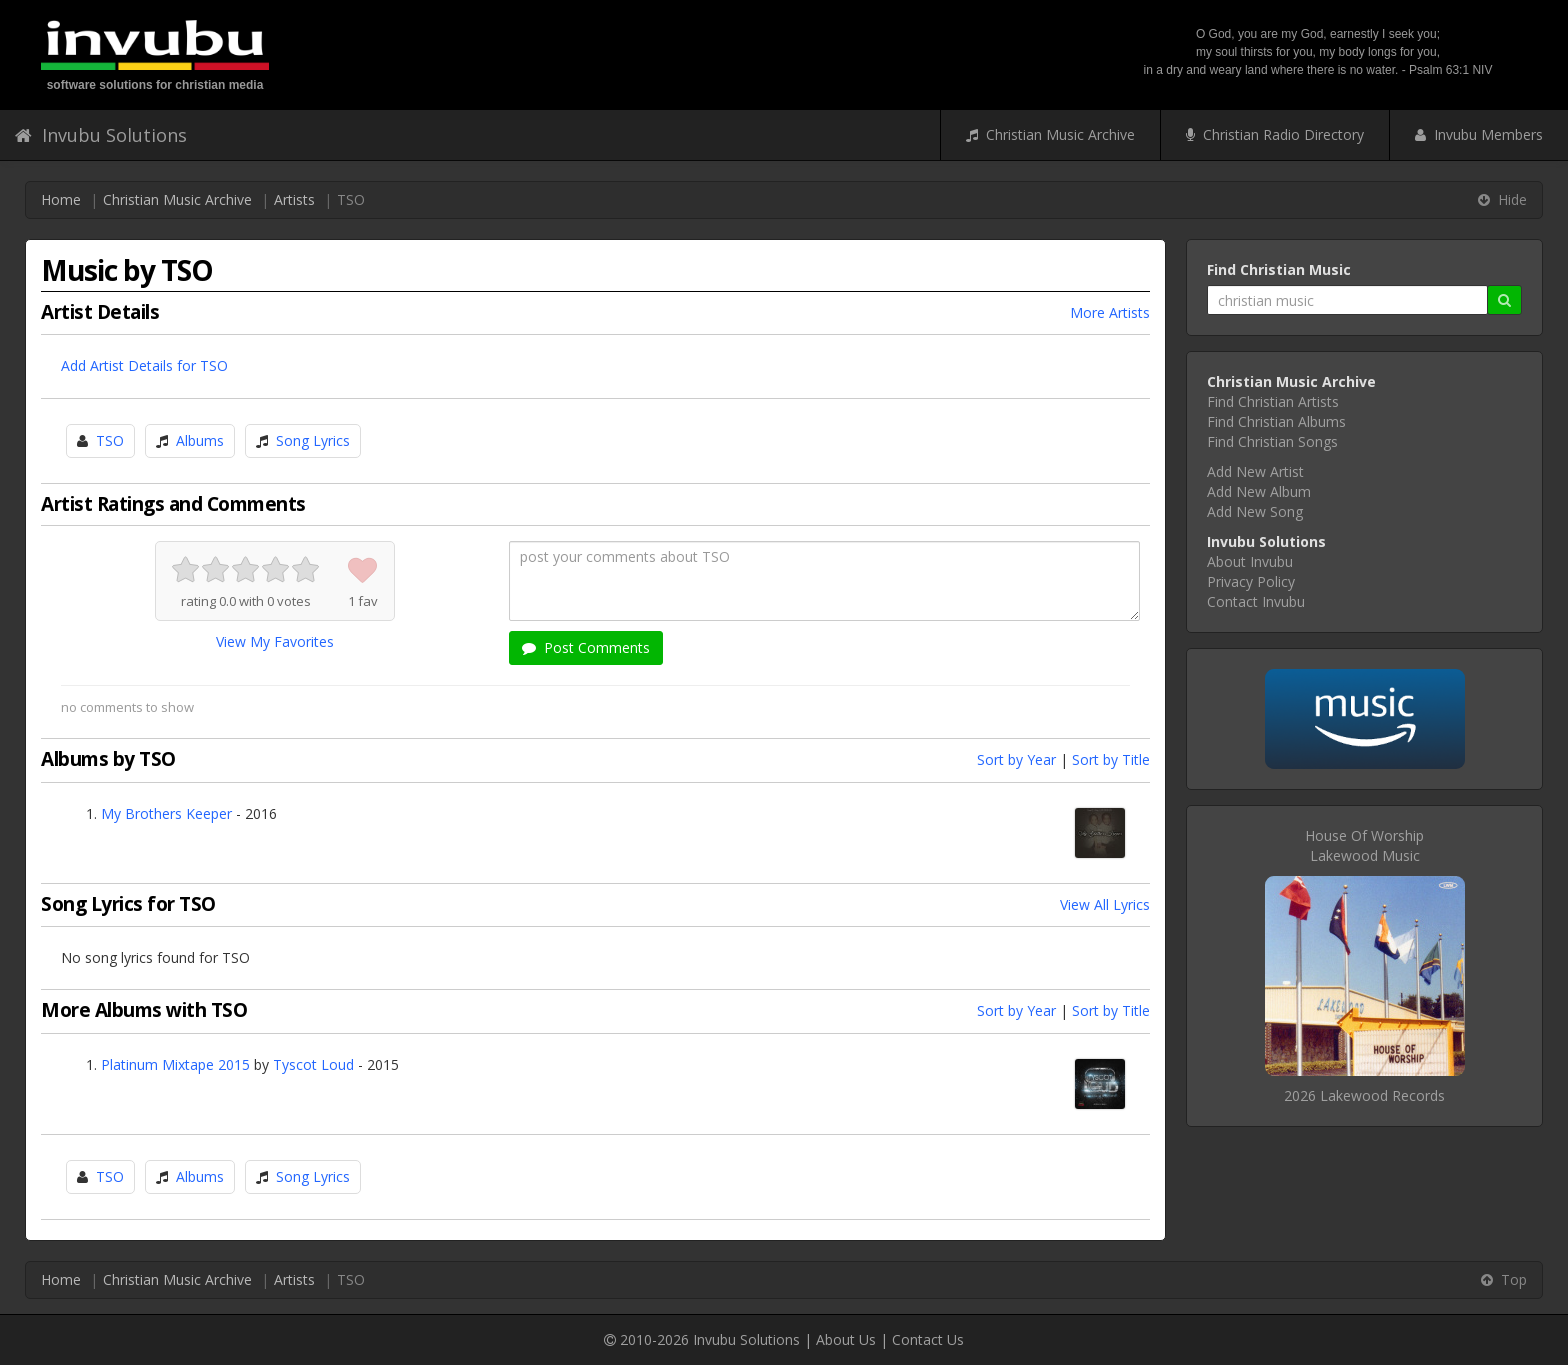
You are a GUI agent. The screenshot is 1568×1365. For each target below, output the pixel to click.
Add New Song (1255, 511)
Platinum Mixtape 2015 (175, 1064)
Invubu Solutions (101, 135)
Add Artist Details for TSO (144, 365)
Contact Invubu (1256, 601)
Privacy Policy (1251, 581)
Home (61, 199)
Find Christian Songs (1272, 441)
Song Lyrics (313, 440)
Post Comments (586, 647)
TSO (110, 440)
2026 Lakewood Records (1364, 1095)
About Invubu (1250, 561)
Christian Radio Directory (1275, 134)
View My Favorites (275, 641)
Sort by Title (1111, 759)
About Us (846, 1339)
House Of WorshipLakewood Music (1364, 845)
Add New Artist (1255, 471)
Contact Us (928, 1339)
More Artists (1110, 312)
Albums (200, 440)
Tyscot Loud (313, 1064)
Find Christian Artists (1273, 401)
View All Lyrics (1105, 904)
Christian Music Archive (1050, 134)
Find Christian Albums (1276, 421)
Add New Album (1259, 491)
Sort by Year (1016, 759)
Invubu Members (1479, 134)
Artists (294, 199)
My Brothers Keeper (166, 813)
